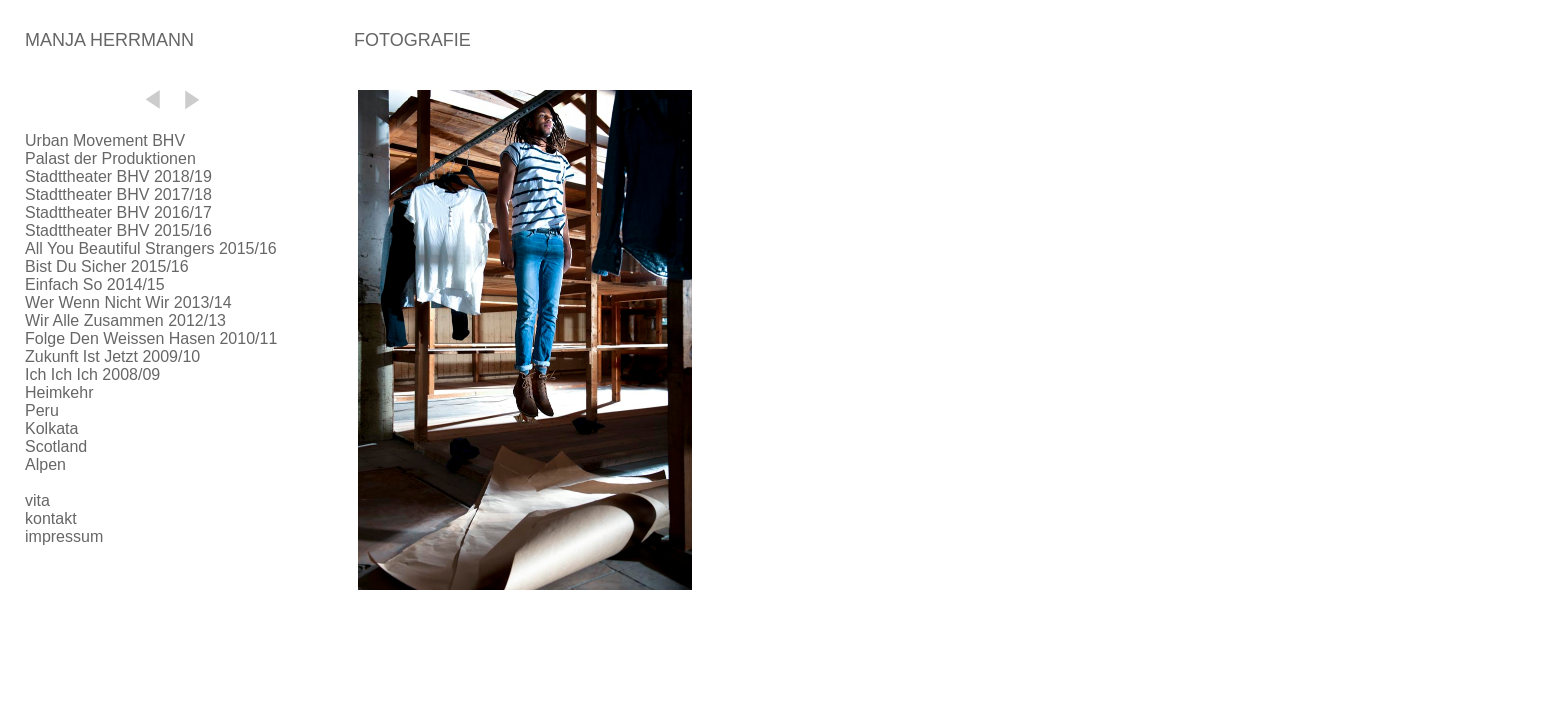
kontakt (51, 518)
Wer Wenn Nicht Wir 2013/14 (128, 302)
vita (37, 500)
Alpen (45, 464)
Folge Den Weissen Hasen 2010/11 (151, 338)
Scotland (56, 446)
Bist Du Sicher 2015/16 (107, 266)
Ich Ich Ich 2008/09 (92, 374)
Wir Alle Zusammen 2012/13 (125, 320)
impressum (64, 536)
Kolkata (51, 428)
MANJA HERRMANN (109, 40)
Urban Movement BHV (105, 140)
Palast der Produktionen (110, 158)
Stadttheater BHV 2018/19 (118, 176)
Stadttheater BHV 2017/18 (118, 194)
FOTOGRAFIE (412, 40)
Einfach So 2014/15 (95, 284)
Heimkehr (59, 392)
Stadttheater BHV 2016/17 (118, 212)
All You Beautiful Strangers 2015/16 (151, 248)
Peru (42, 410)
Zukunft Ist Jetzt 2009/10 (112, 356)
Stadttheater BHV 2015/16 (118, 230)
